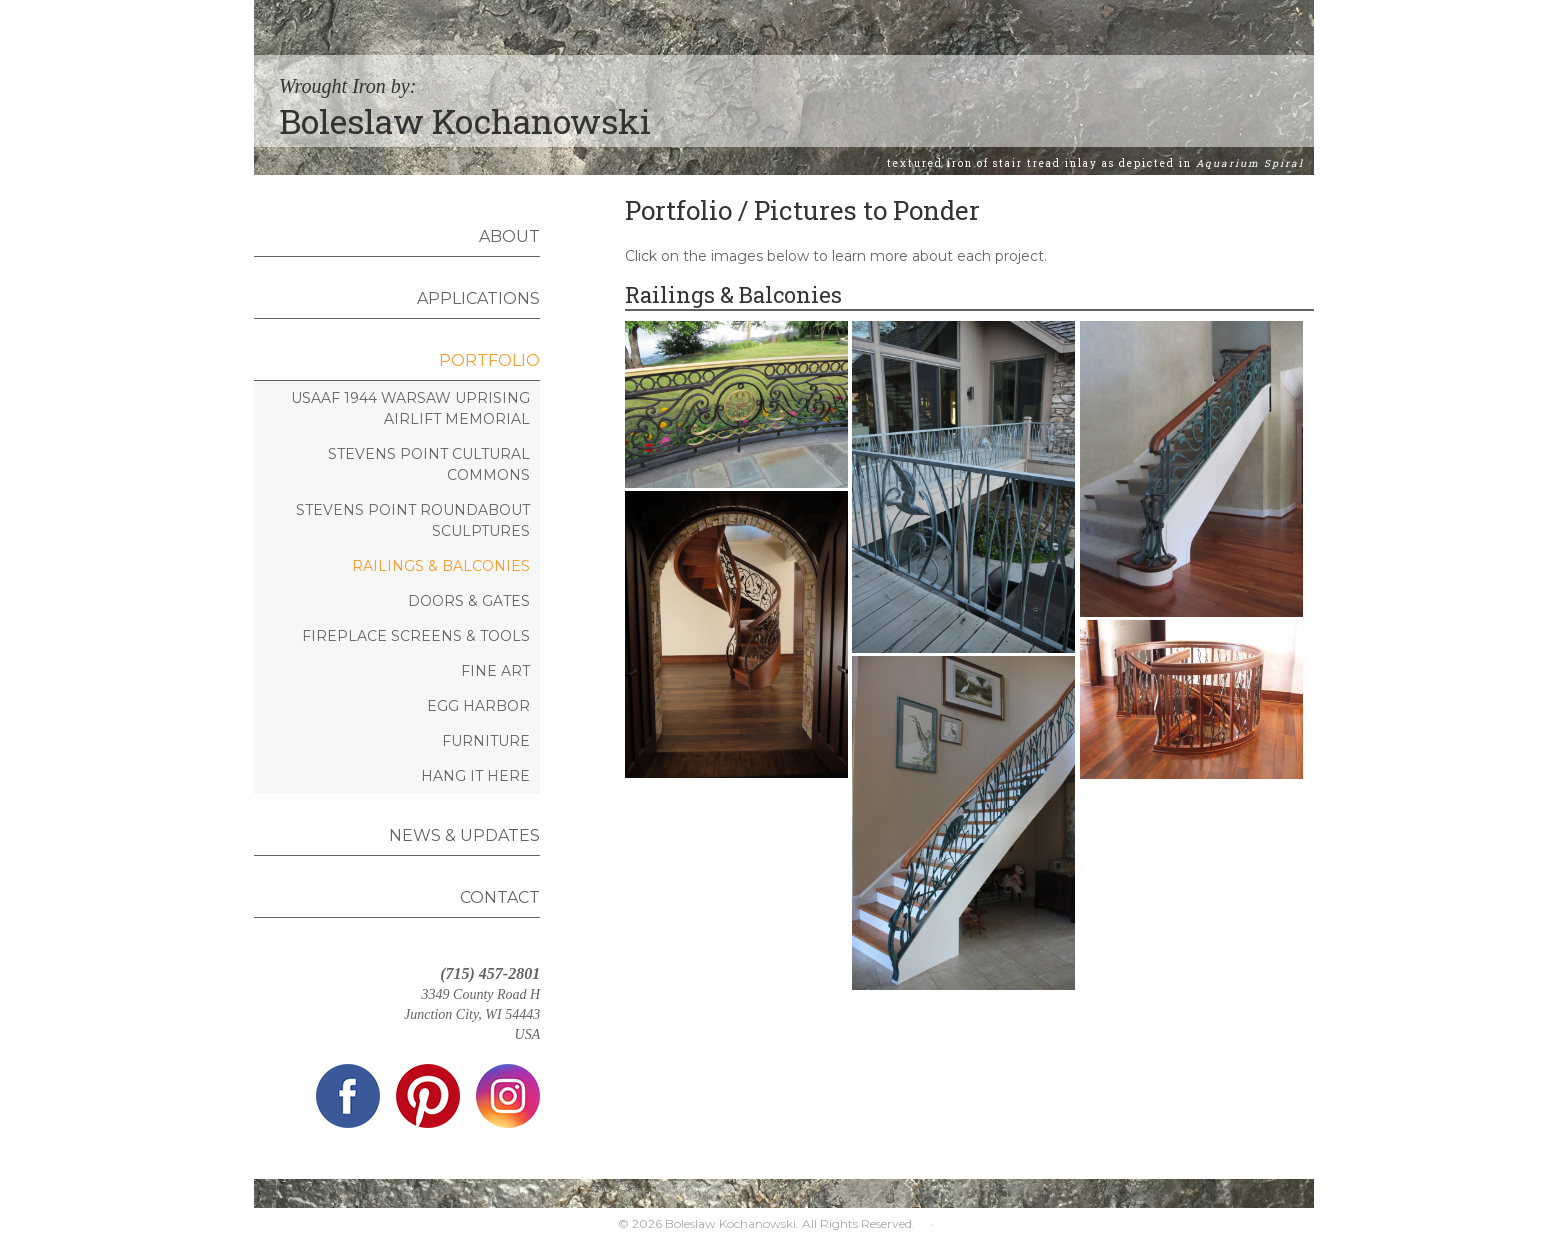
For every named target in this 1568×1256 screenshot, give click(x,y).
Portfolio (489, 360)
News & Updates (464, 835)
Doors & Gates (469, 601)
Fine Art (495, 671)
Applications (478, 298)
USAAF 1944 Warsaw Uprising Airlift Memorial (410, 408)
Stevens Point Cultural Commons (429, 464)
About (509, 236)
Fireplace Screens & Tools (416, 636)
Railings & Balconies (441, 566)
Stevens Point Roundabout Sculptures (413, 520)
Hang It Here (475, 776)
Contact (500, 897)
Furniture (486, 741)
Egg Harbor (478, 706)
